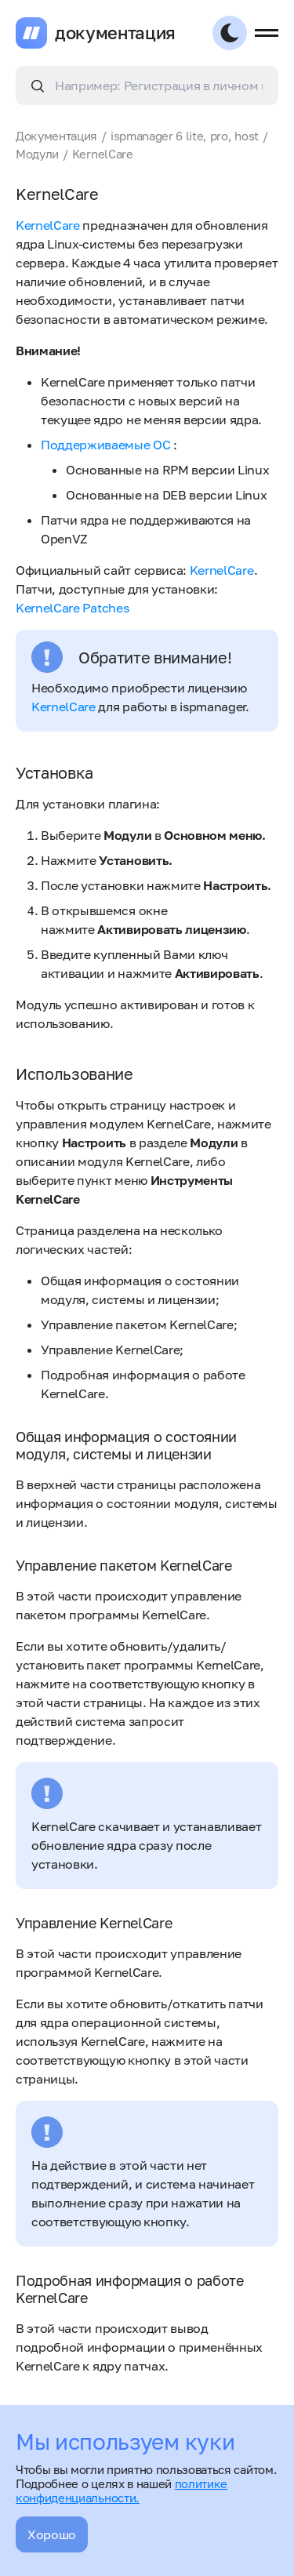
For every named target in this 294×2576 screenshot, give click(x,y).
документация (115, 33)
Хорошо (51, 2534)
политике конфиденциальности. (121, 2490)
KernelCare (48, 225)
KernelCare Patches (72, 608)
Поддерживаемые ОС (106, 444)
